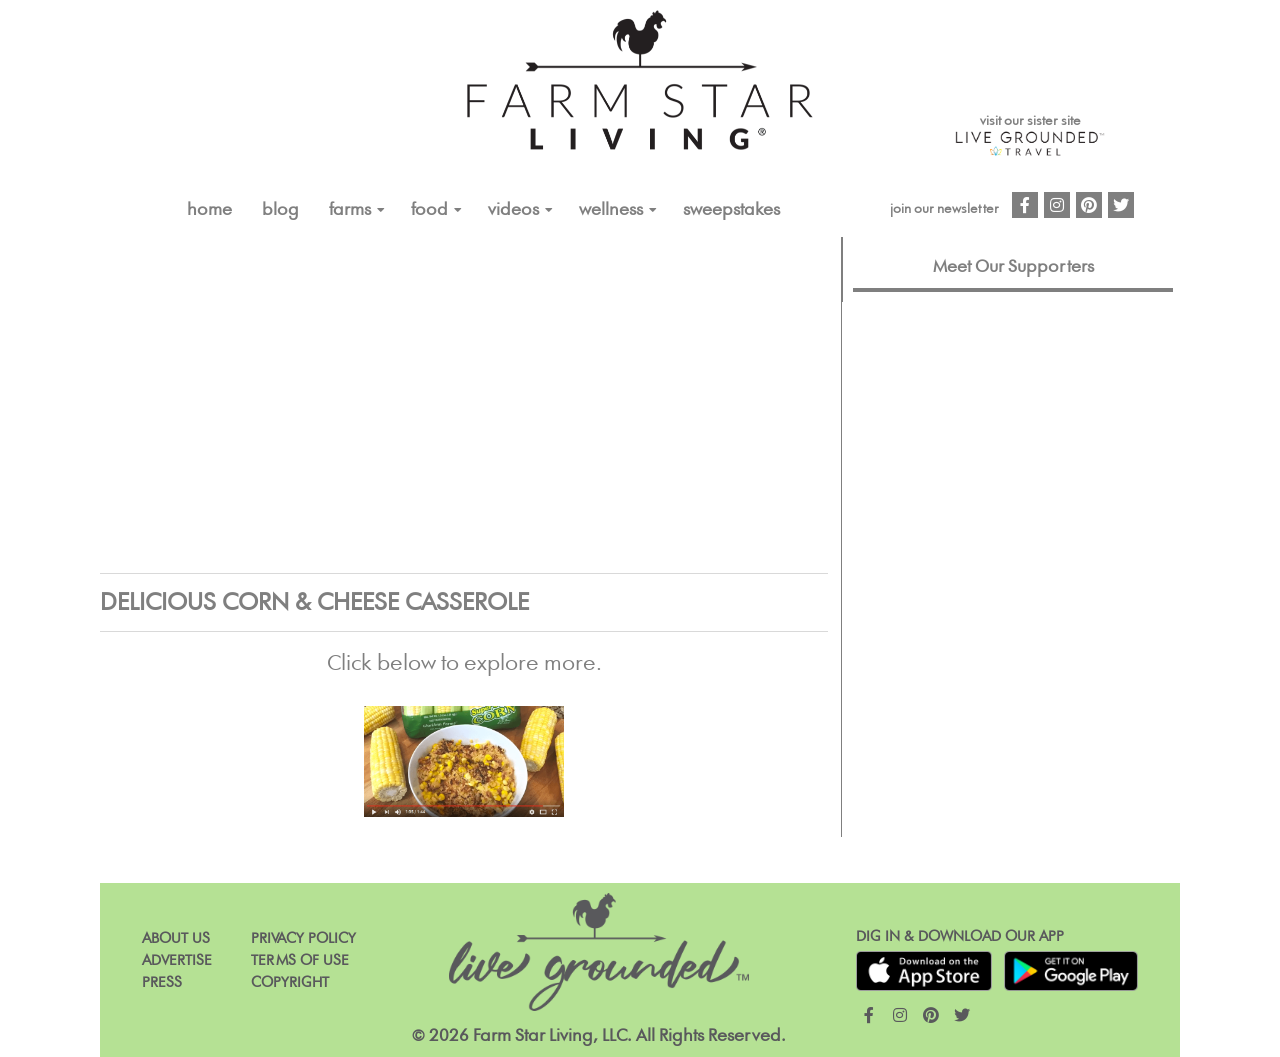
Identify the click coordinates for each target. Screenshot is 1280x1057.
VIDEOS (513, 210)
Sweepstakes (731, 210)
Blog (280, 210)
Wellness (611, 210)
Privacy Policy (303, 938)
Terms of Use (300, 960)
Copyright (290, 982)
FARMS (350, 210)
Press (162, 982)
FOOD (429, 210)
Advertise (177, 960)
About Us (176, 938)
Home (209, 210)
